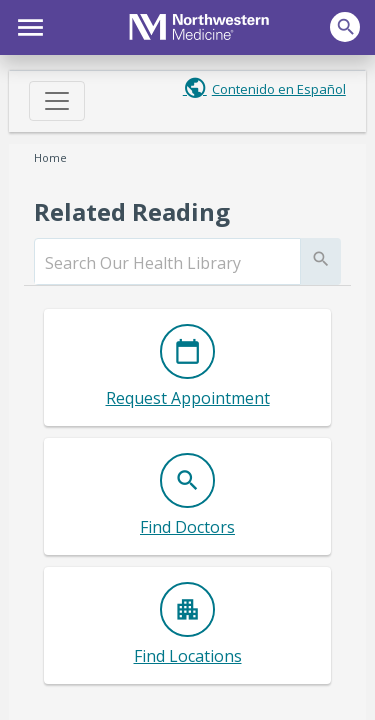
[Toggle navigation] (57, 101)
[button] (27, 25)
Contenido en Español (279, 89)
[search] (167, 263)
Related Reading (132, 211)
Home (50, 157)
